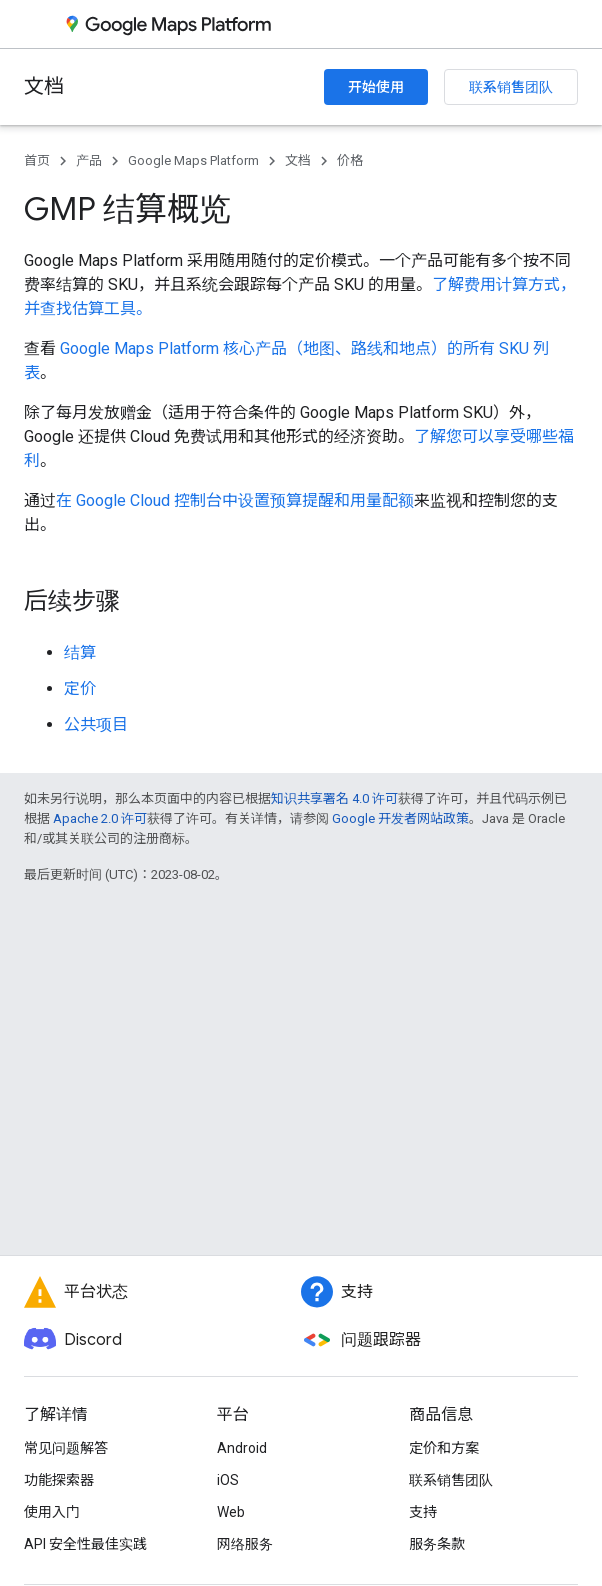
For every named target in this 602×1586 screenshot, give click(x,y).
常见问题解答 (66, 1448)
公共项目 (96, 724)
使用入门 (52, 1512)
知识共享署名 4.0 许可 (334, 798)
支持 (423, 1512)
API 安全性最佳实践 (85, 1544)
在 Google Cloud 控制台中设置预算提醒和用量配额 (235, 500)
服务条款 (437, 1544)
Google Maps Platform (193, 160)
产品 (89, 160)
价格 (350, 160)
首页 (37, 160)
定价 (80, 688)
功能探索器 (59, 1480)
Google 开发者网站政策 (400, 818)
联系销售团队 (511, 87)
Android (242, 1448)
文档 (44, 86)
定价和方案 (444, 1448)
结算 (80, 652)
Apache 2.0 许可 (100, 818)
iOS (228, 1480)
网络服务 (245, 1544)
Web (231, 1512)
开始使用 (376, 87)
